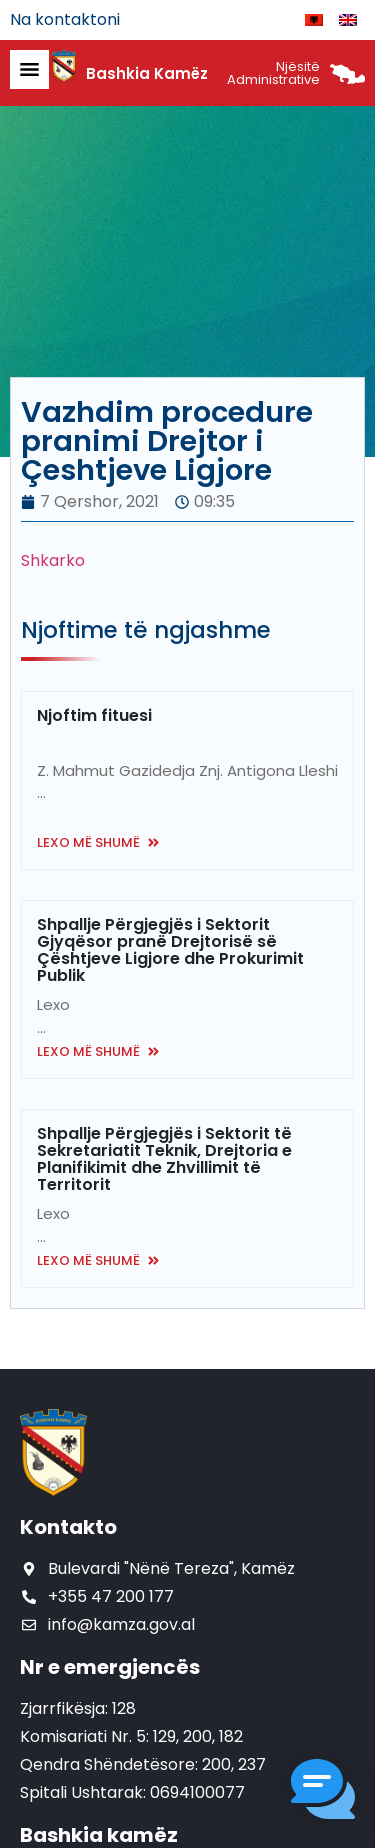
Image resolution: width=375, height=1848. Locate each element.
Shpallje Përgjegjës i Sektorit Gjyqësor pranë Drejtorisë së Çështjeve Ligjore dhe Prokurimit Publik (170, 950)
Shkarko (53, 560)
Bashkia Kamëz (147, 73)
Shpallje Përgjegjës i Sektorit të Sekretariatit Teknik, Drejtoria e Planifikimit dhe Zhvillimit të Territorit (164, 1159)
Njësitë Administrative (273, 73)
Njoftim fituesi (94, 715)
